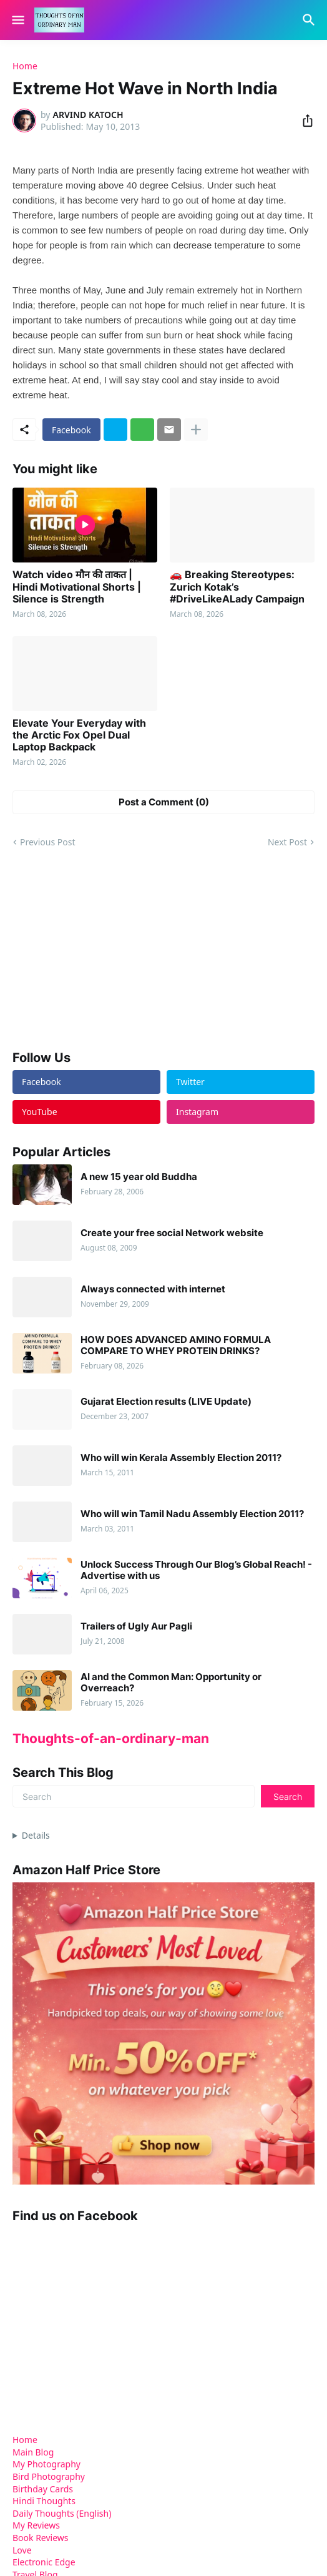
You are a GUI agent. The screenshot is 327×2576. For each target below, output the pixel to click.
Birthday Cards (42, 2489)
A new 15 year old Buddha (139, 1176)
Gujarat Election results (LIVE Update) (166, 1401)
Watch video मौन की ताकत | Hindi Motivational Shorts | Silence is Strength (76, 586)
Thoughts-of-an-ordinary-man (110, 1738)
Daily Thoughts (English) (61, 2513)
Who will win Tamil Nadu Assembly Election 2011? (192, 1514)
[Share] (304, 120)
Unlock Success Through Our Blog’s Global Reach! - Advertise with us (196, 1570)
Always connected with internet (153, 1289)
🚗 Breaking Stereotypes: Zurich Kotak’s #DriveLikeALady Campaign (237, 586)
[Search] (310, 20)
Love (22, 2550)
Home (24, 66)
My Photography (46, 2464)
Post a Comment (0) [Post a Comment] (164, 802)
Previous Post (47, 842)
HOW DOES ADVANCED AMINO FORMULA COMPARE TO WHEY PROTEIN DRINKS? (176, 1345)
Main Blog (33, 2452)
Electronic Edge (44, 2562)
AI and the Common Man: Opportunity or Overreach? (171, 1682)
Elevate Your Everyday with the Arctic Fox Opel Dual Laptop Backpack (79, 735)
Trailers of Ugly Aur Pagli (136, 1626)
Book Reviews (40, 2538)
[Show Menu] (17, 20)
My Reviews (36, 2525)
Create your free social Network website (172, 1233)
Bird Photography (48, 2476)
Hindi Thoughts (44, 2501)
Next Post (287, 842)
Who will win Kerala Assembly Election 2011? (181, 1457)
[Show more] (196, 429)
